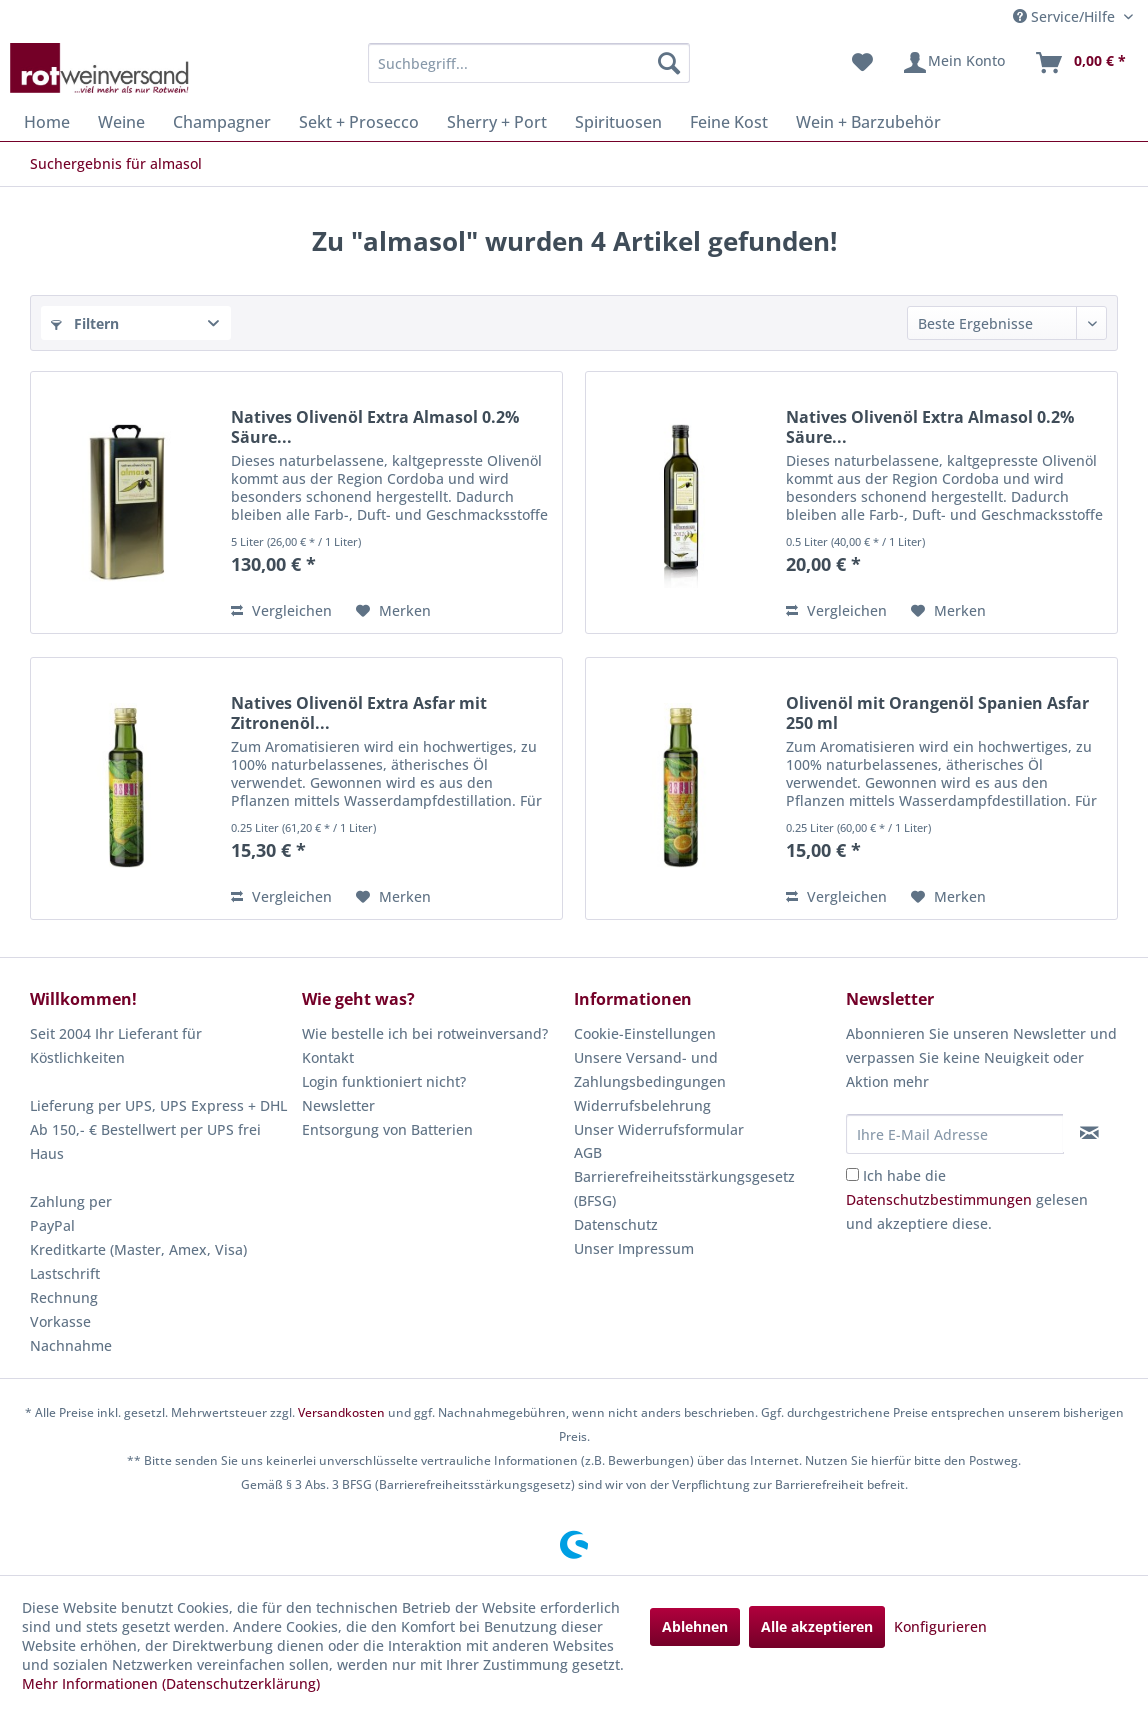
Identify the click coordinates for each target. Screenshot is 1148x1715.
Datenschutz (616, 1224)
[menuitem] (528, 63)
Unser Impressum (634, 1248)
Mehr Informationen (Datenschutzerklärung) (171, 1683)
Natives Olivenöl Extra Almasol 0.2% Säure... (375, 427)
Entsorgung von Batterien (387, 1129)
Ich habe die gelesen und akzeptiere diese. (967, 1199)
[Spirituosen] (618, 122)
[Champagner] (222, 122)
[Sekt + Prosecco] (359, 122)
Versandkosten (341, 1412)
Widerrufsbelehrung (642, 1105)
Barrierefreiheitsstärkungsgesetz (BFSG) (684, 1188)
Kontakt (328, 1057)
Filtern (85, 323)
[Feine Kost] (729, 122)
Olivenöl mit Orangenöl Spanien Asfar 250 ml (937, 713)
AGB (588, 1152)
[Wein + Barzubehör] (868, 122)
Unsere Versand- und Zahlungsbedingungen (650, 1069)
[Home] (47, 122)
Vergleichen (281, 610)
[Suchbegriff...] (528, 63)
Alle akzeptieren (817, 1626)
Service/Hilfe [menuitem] (1066, 16)
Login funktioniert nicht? (384, 1081)
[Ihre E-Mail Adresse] (955, 1134)
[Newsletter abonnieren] (1090, 1133)
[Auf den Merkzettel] (393, 611)
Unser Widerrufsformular (659, 1129)
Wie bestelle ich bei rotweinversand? (425, 1033)
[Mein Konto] (953, 63)
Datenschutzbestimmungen (939, 1199)
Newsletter (338, 1105)
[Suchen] (669, 63)
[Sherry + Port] (497, 122)
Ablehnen (695, 1626)
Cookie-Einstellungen (645, 1033)
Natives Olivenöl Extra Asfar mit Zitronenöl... (359, 713)
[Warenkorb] (1080, 63)
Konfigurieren (940, 1626)
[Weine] (121, 122)
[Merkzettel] (862, 63)
